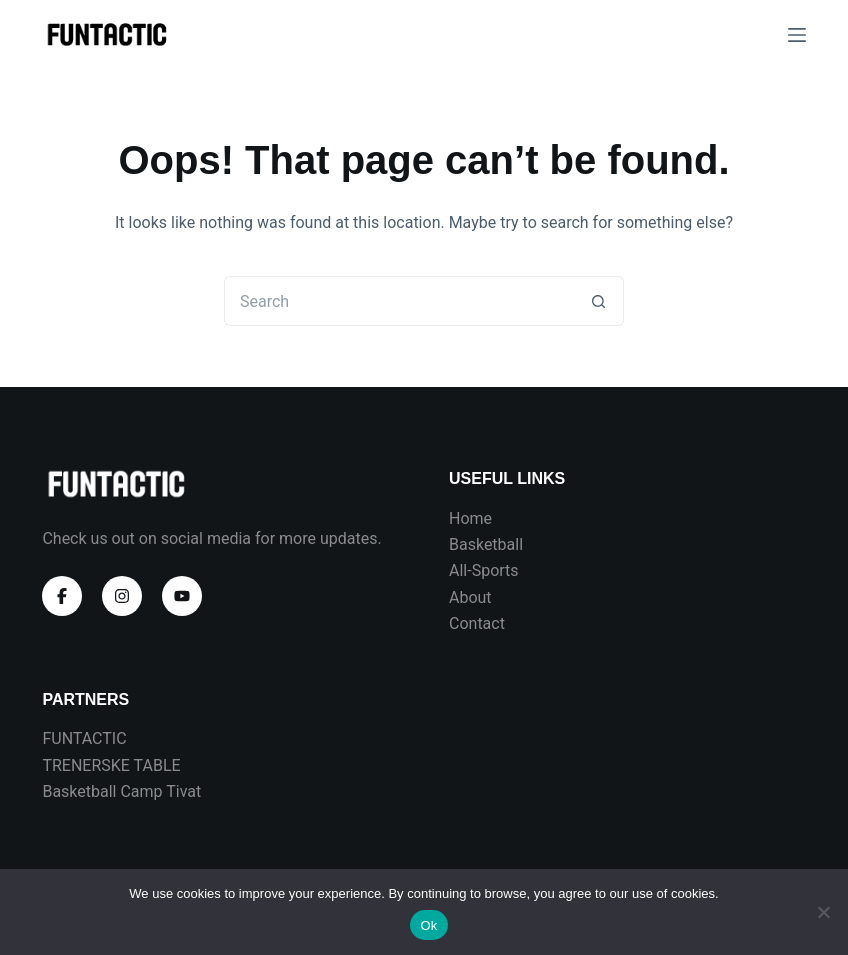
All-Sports (484, 570)
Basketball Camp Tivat (121, 791)
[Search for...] (399, 301)
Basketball (486, 544)
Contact (477, 623)
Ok (428, 925)
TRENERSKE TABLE (111, 765)
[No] (823, 912)
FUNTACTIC (84, 738)
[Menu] (797, 35)
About (470, 597)
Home (470, 518)
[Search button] (599, 301)
